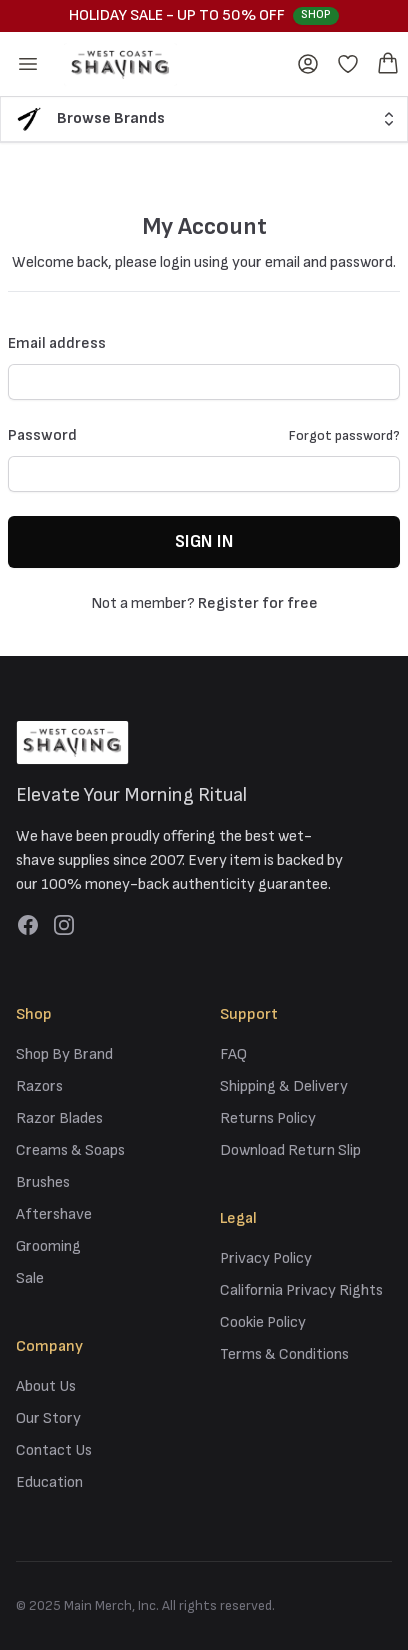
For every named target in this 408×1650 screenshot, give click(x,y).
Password (42, 435)
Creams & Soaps (70, 1150)
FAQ (233, 1054)
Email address (57, 343)
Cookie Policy (263, 1322)
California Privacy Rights (301, 1290)
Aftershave (54, 1214)
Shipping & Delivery (284, 1086)
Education (49, 1482)
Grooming (48, 1246)
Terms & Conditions (284, 1354)
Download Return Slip (290, 1150)
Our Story (48, 1418)
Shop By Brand (64, 1054)
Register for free (258, 603)
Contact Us (54, 1450)
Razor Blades (59, 1118)
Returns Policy (268, 1118)
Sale (30, 1278)
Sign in (204, 541)
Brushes (43, 1182)
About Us (46, 1386)
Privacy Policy (266, 1258)
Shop (316, 14)
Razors (39, 1086)
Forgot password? (344, 435)
